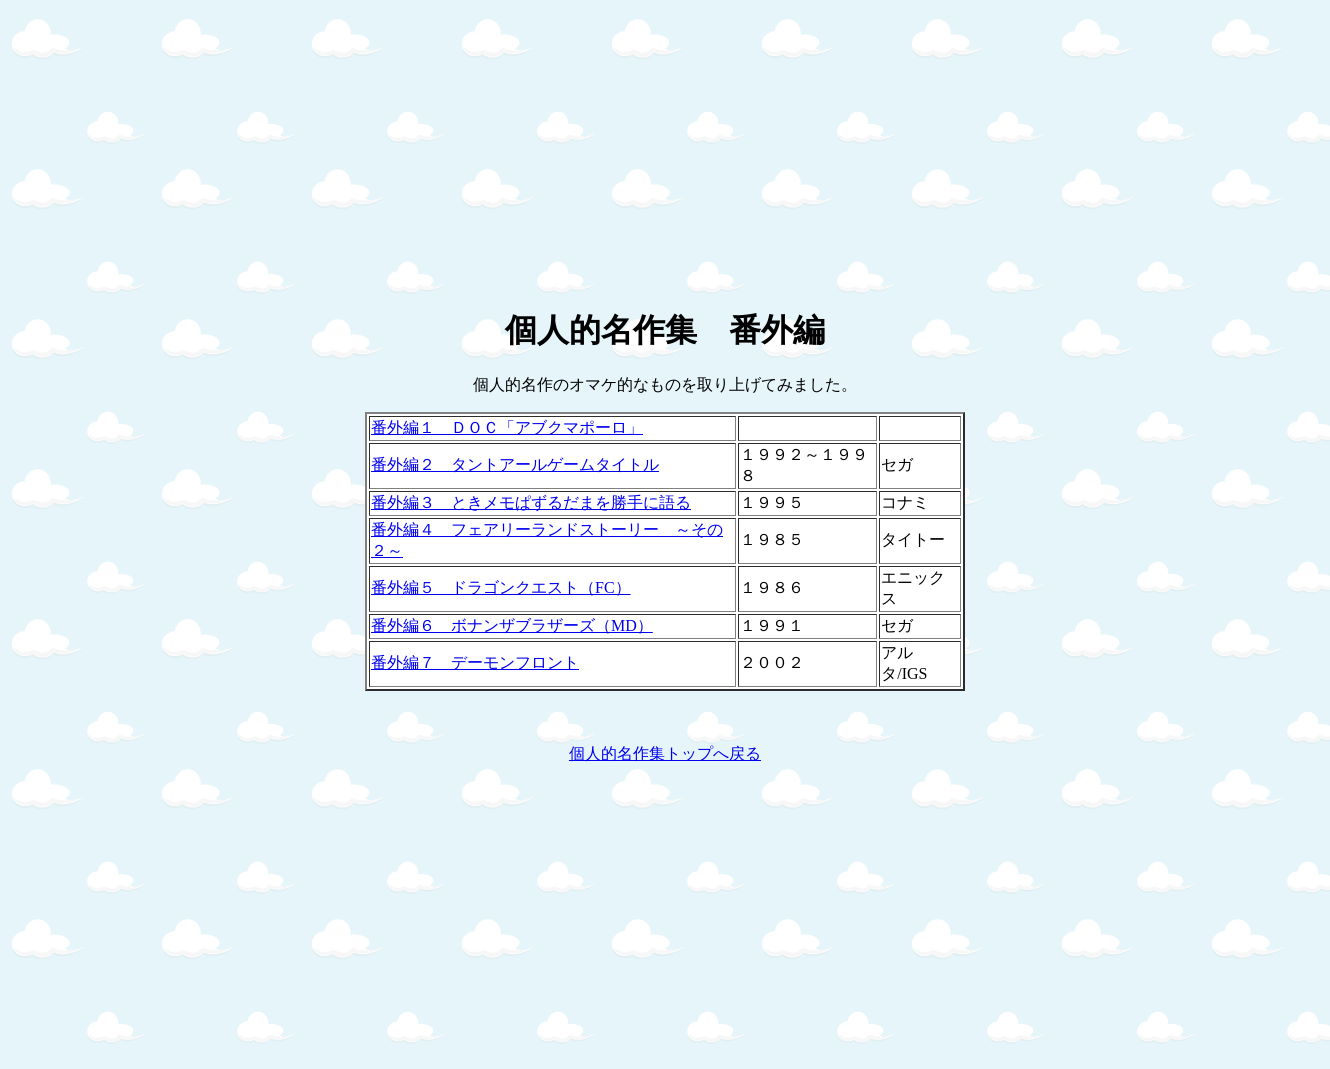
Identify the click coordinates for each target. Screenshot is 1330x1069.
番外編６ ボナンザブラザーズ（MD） (512, 625)
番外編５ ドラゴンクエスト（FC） (501, 587)
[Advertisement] (608, 148)
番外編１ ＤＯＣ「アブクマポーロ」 (507, 427)
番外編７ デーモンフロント (475, 662)
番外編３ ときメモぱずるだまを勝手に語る (531, 502)
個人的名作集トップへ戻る (665, 753)
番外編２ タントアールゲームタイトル (515, 464)
